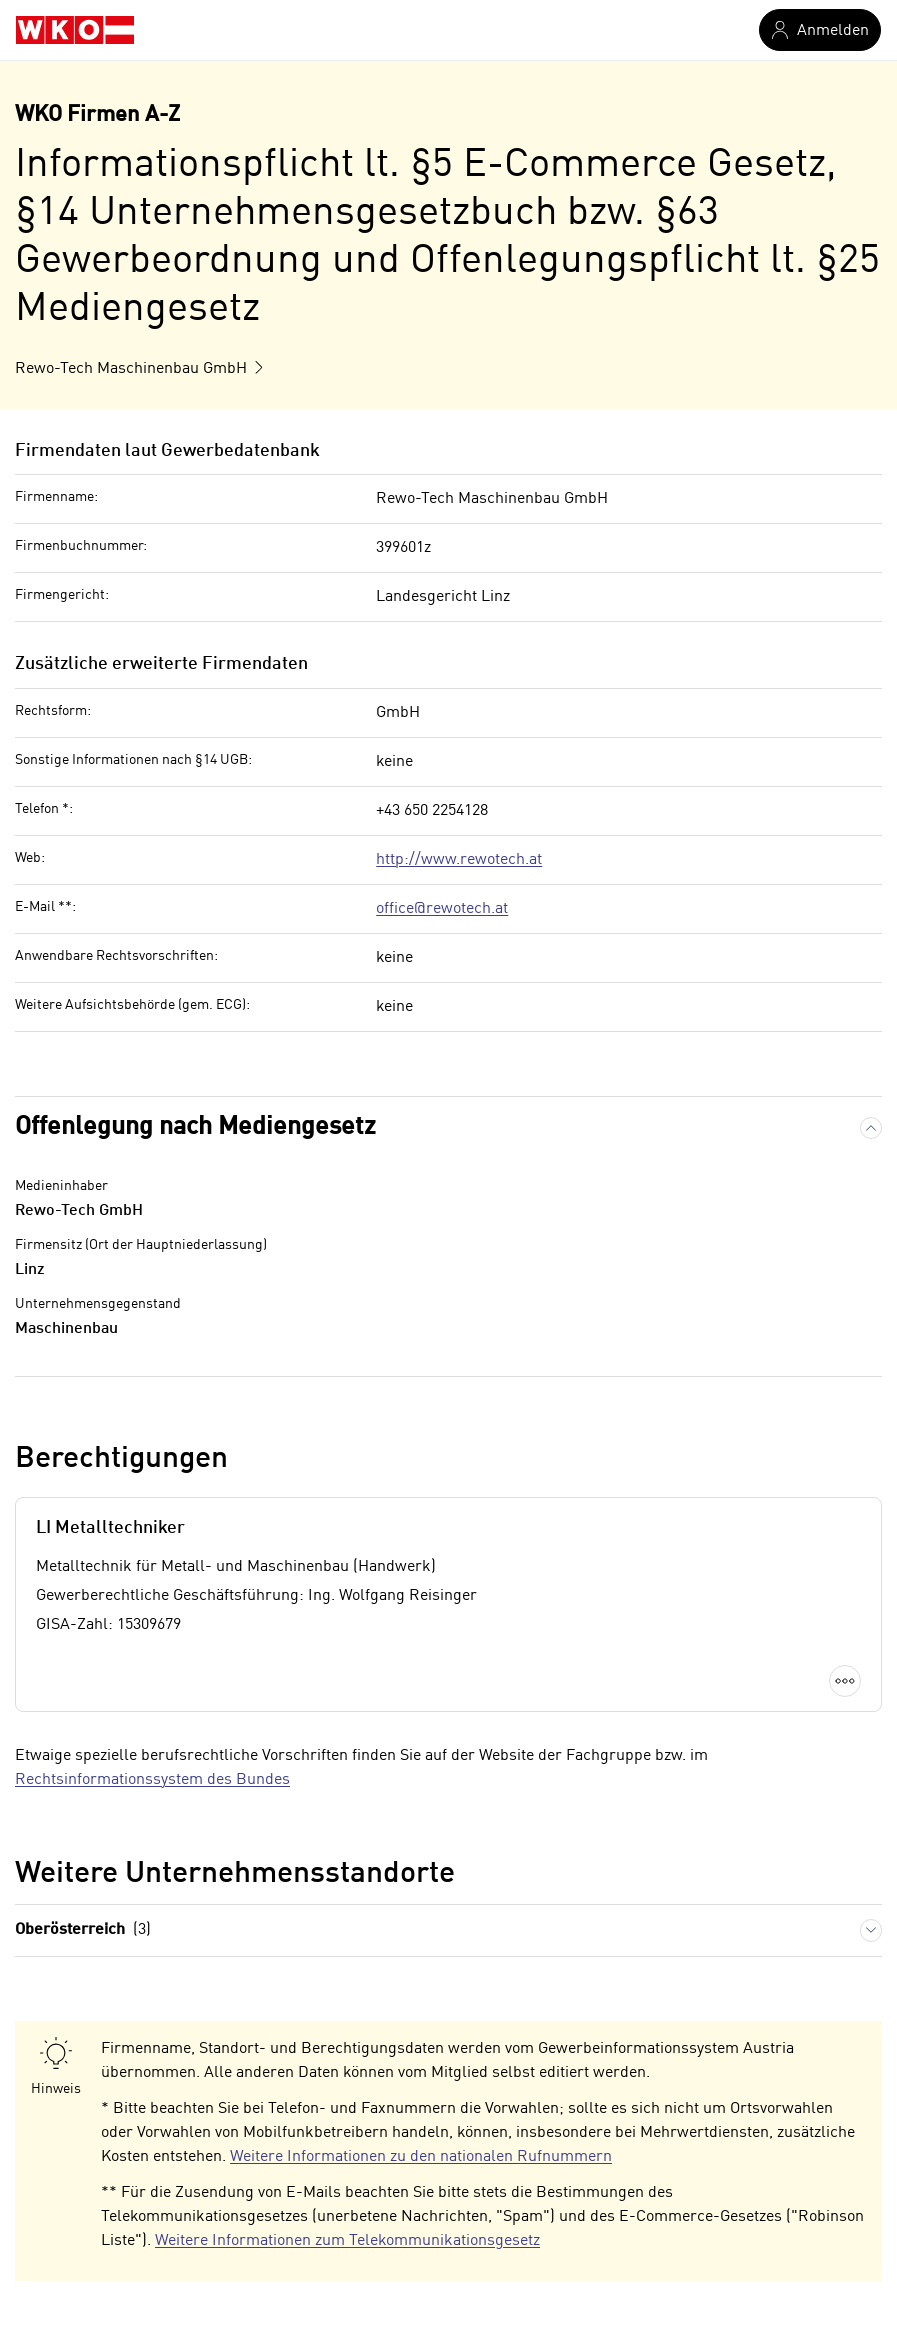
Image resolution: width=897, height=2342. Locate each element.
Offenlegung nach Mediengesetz (195, 1127)
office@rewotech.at (442, 909)
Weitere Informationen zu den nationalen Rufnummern (421, 2157)
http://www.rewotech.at (459, 860)
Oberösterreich (83, 1930)
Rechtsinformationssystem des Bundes (152, 1780)
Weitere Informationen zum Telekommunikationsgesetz (347, 2241)
